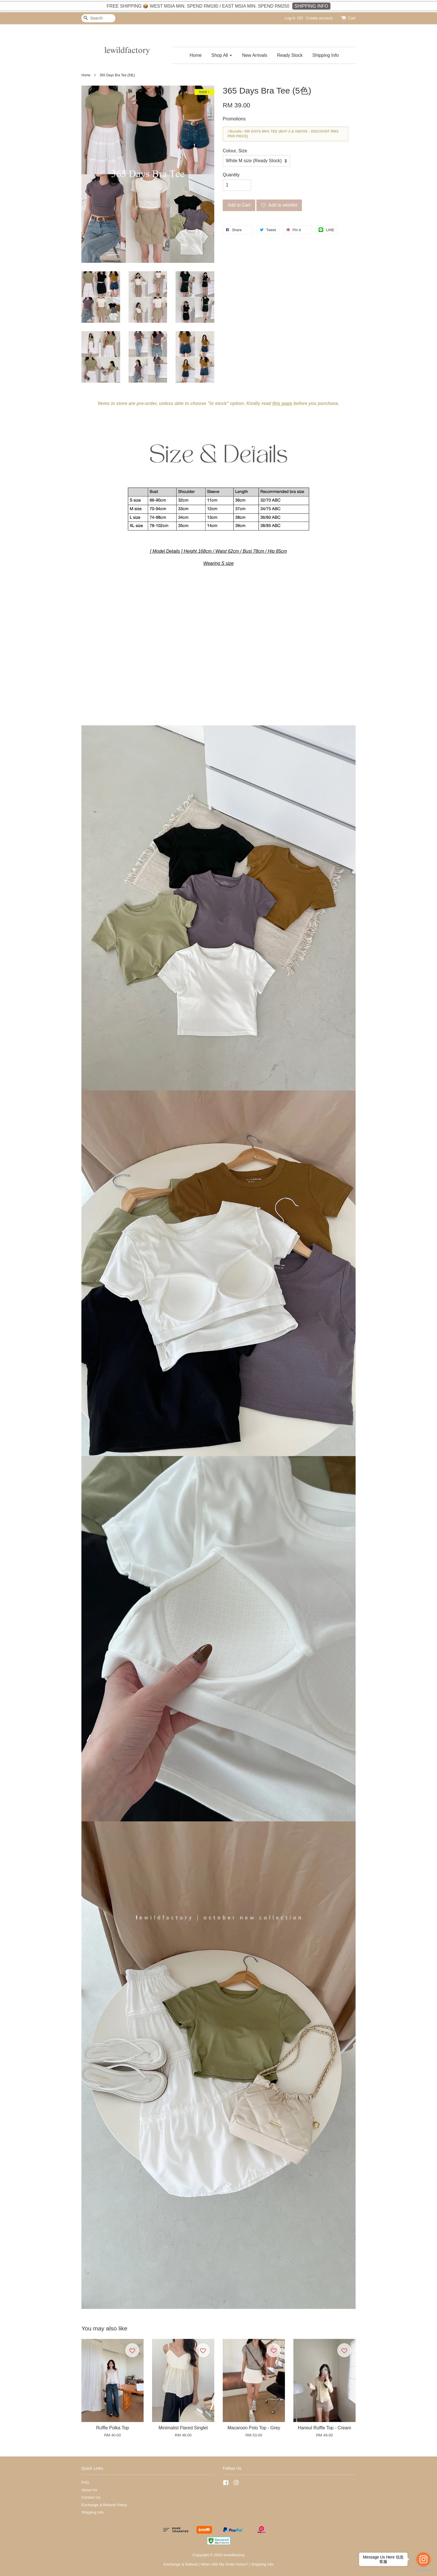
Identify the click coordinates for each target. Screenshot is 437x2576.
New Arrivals (254, 55)
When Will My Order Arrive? (224, 2564)
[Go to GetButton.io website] (423, 2570)
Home (196, 55)
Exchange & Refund (180, 2564)
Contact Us (90, 2497)
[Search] (98, 18)
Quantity (231, 174)
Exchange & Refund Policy (104, 2505)
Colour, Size (235, 150)
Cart (352, 18)
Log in (290, 18)
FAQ (85, 2482)
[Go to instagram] (423, 2559)
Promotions (234, 118)
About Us (89, 2490)
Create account (319, 18)
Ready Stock (290, 55)
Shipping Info (325, 55)
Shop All (221, 55)
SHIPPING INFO (311, 6)
